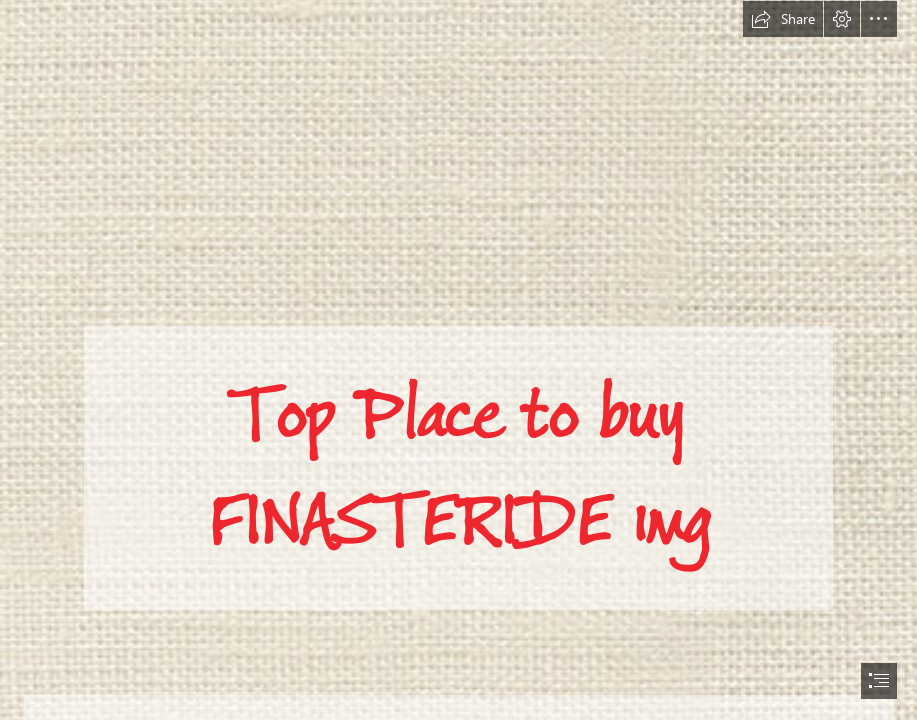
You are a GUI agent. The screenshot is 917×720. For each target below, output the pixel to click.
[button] (783, 19)
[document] (458, 360)
